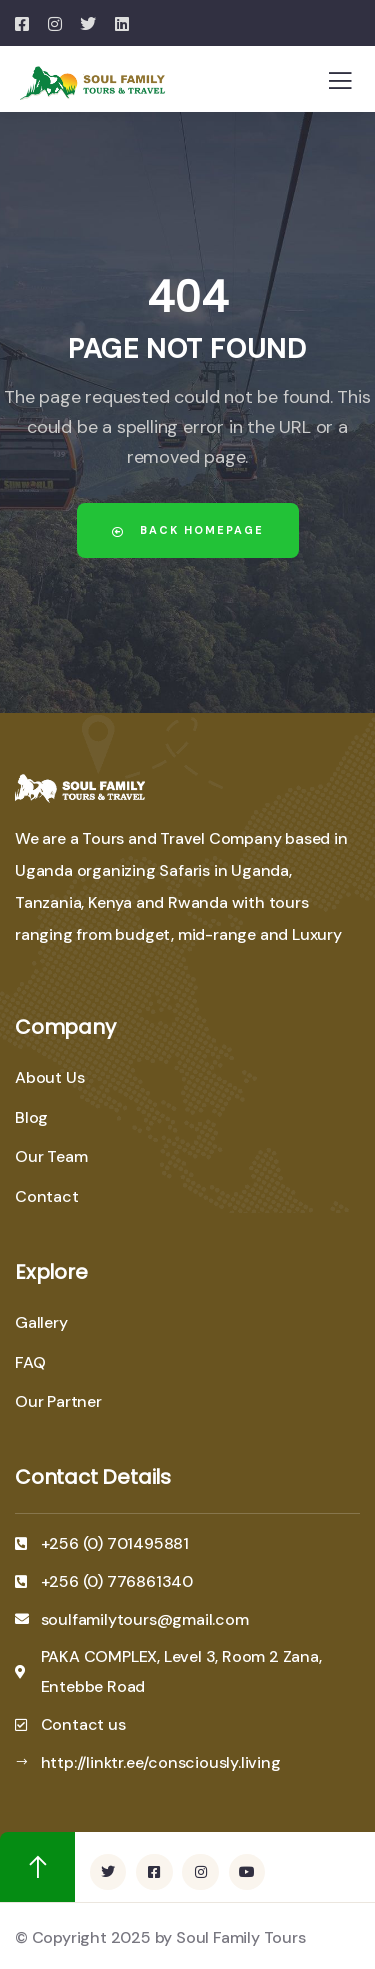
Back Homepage (188, 530)
